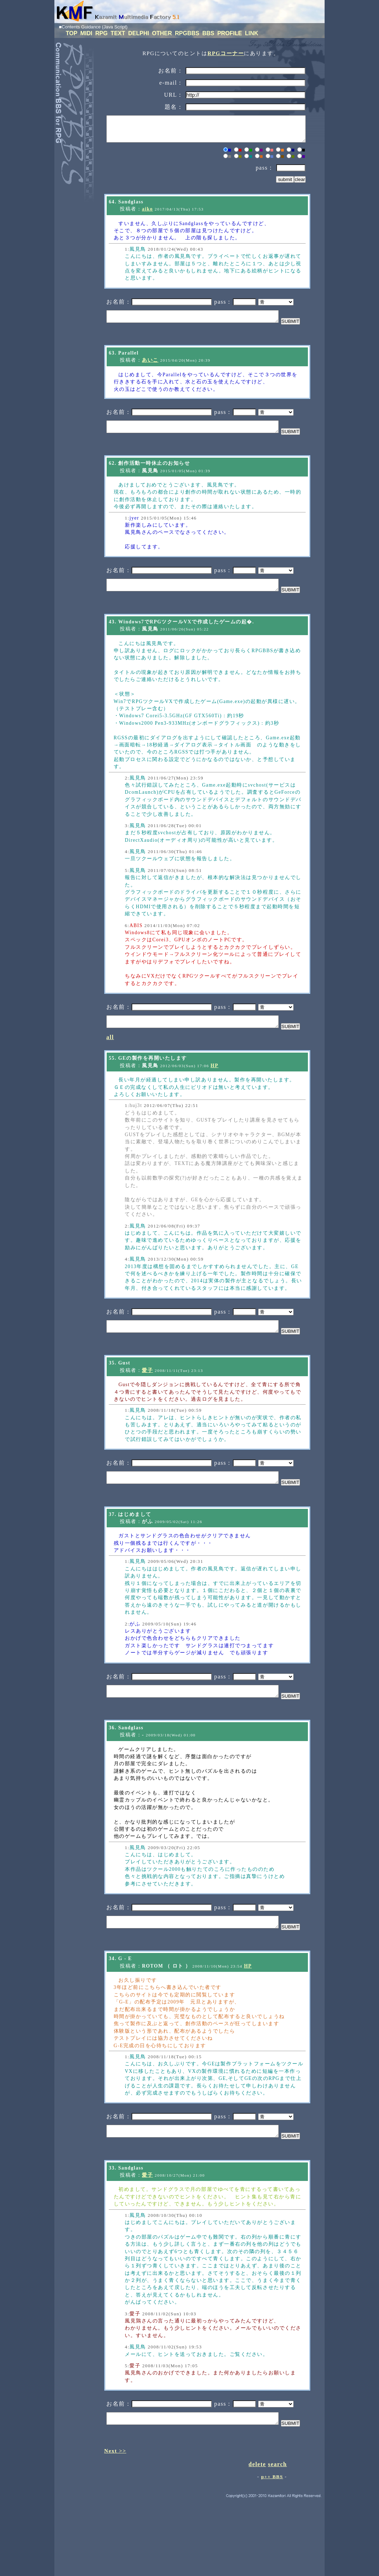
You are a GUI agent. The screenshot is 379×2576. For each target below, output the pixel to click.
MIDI (87, 33)
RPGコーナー (225, 53)
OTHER (163, 33)
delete (257, 2541)
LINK (251, 33)
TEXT (119, 33)
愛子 (147, 1411)
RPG (102, 33)
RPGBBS (188, 33)
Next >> (115, 2527)
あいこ (150, 372)
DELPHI (139, 33)
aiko (147, 214)
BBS (209, 33)
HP (214, 1099)
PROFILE (230, 33)
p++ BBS (272, 2553)
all (110, 1071)
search (277, 2541)
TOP (72, 33)
